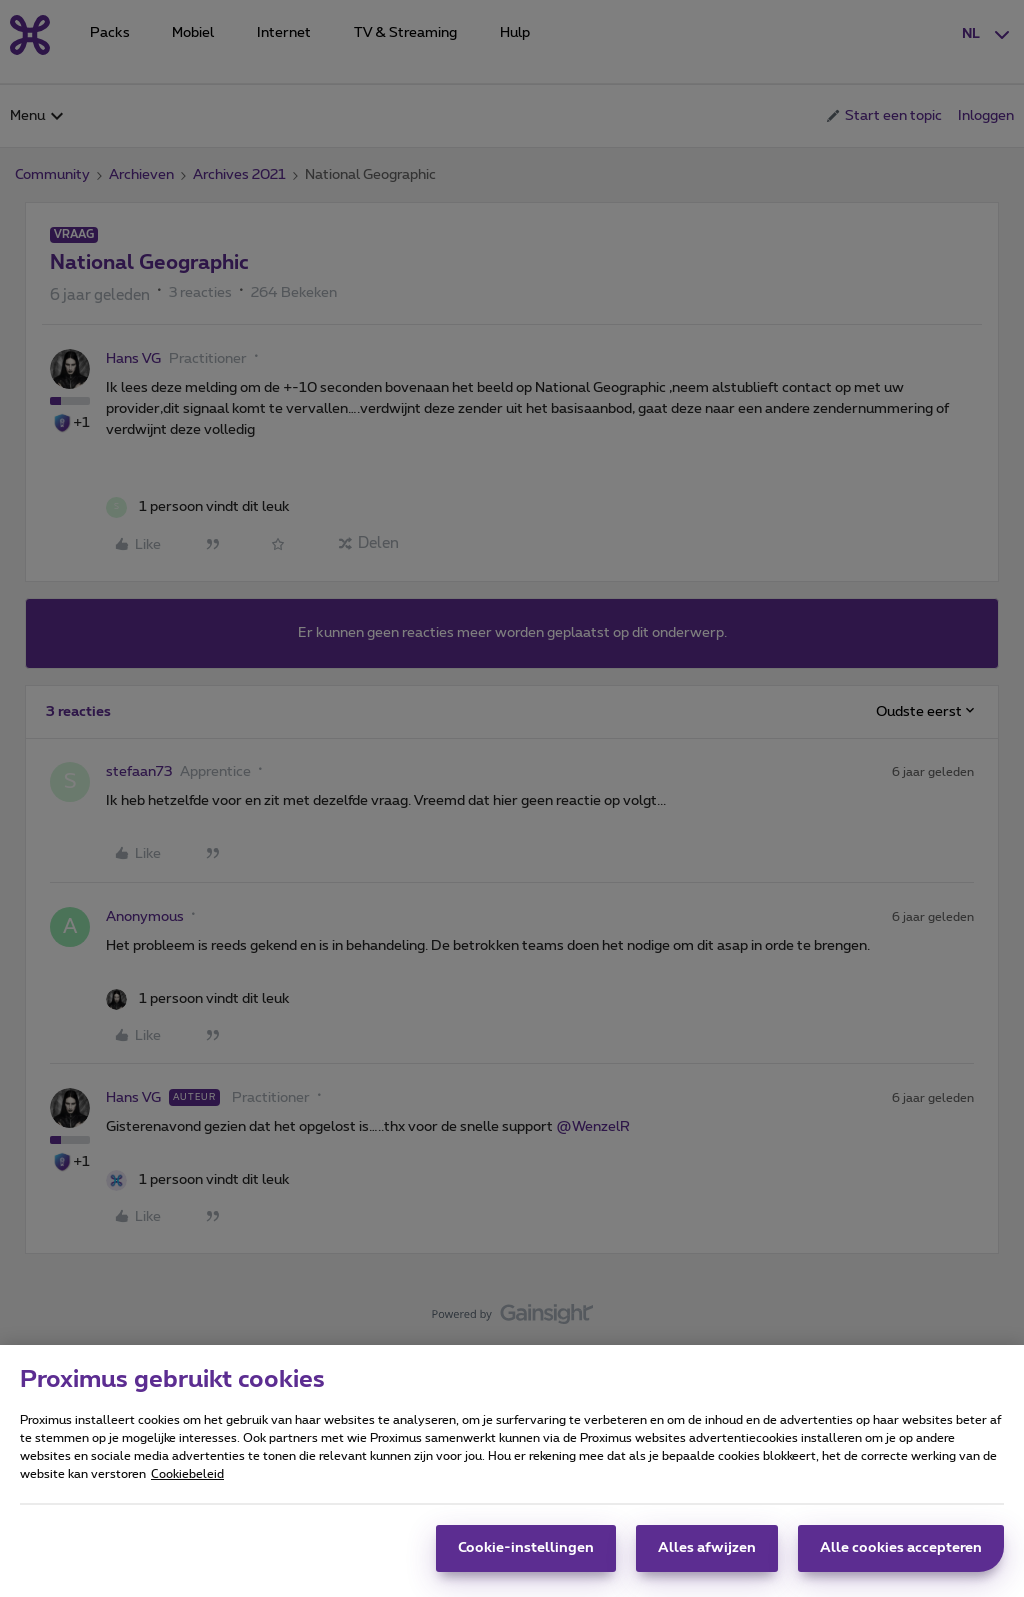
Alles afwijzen (707, 1557)
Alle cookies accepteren (901, 1557)
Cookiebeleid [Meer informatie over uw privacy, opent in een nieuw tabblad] (187, 1483)
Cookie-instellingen (526, 1557)
